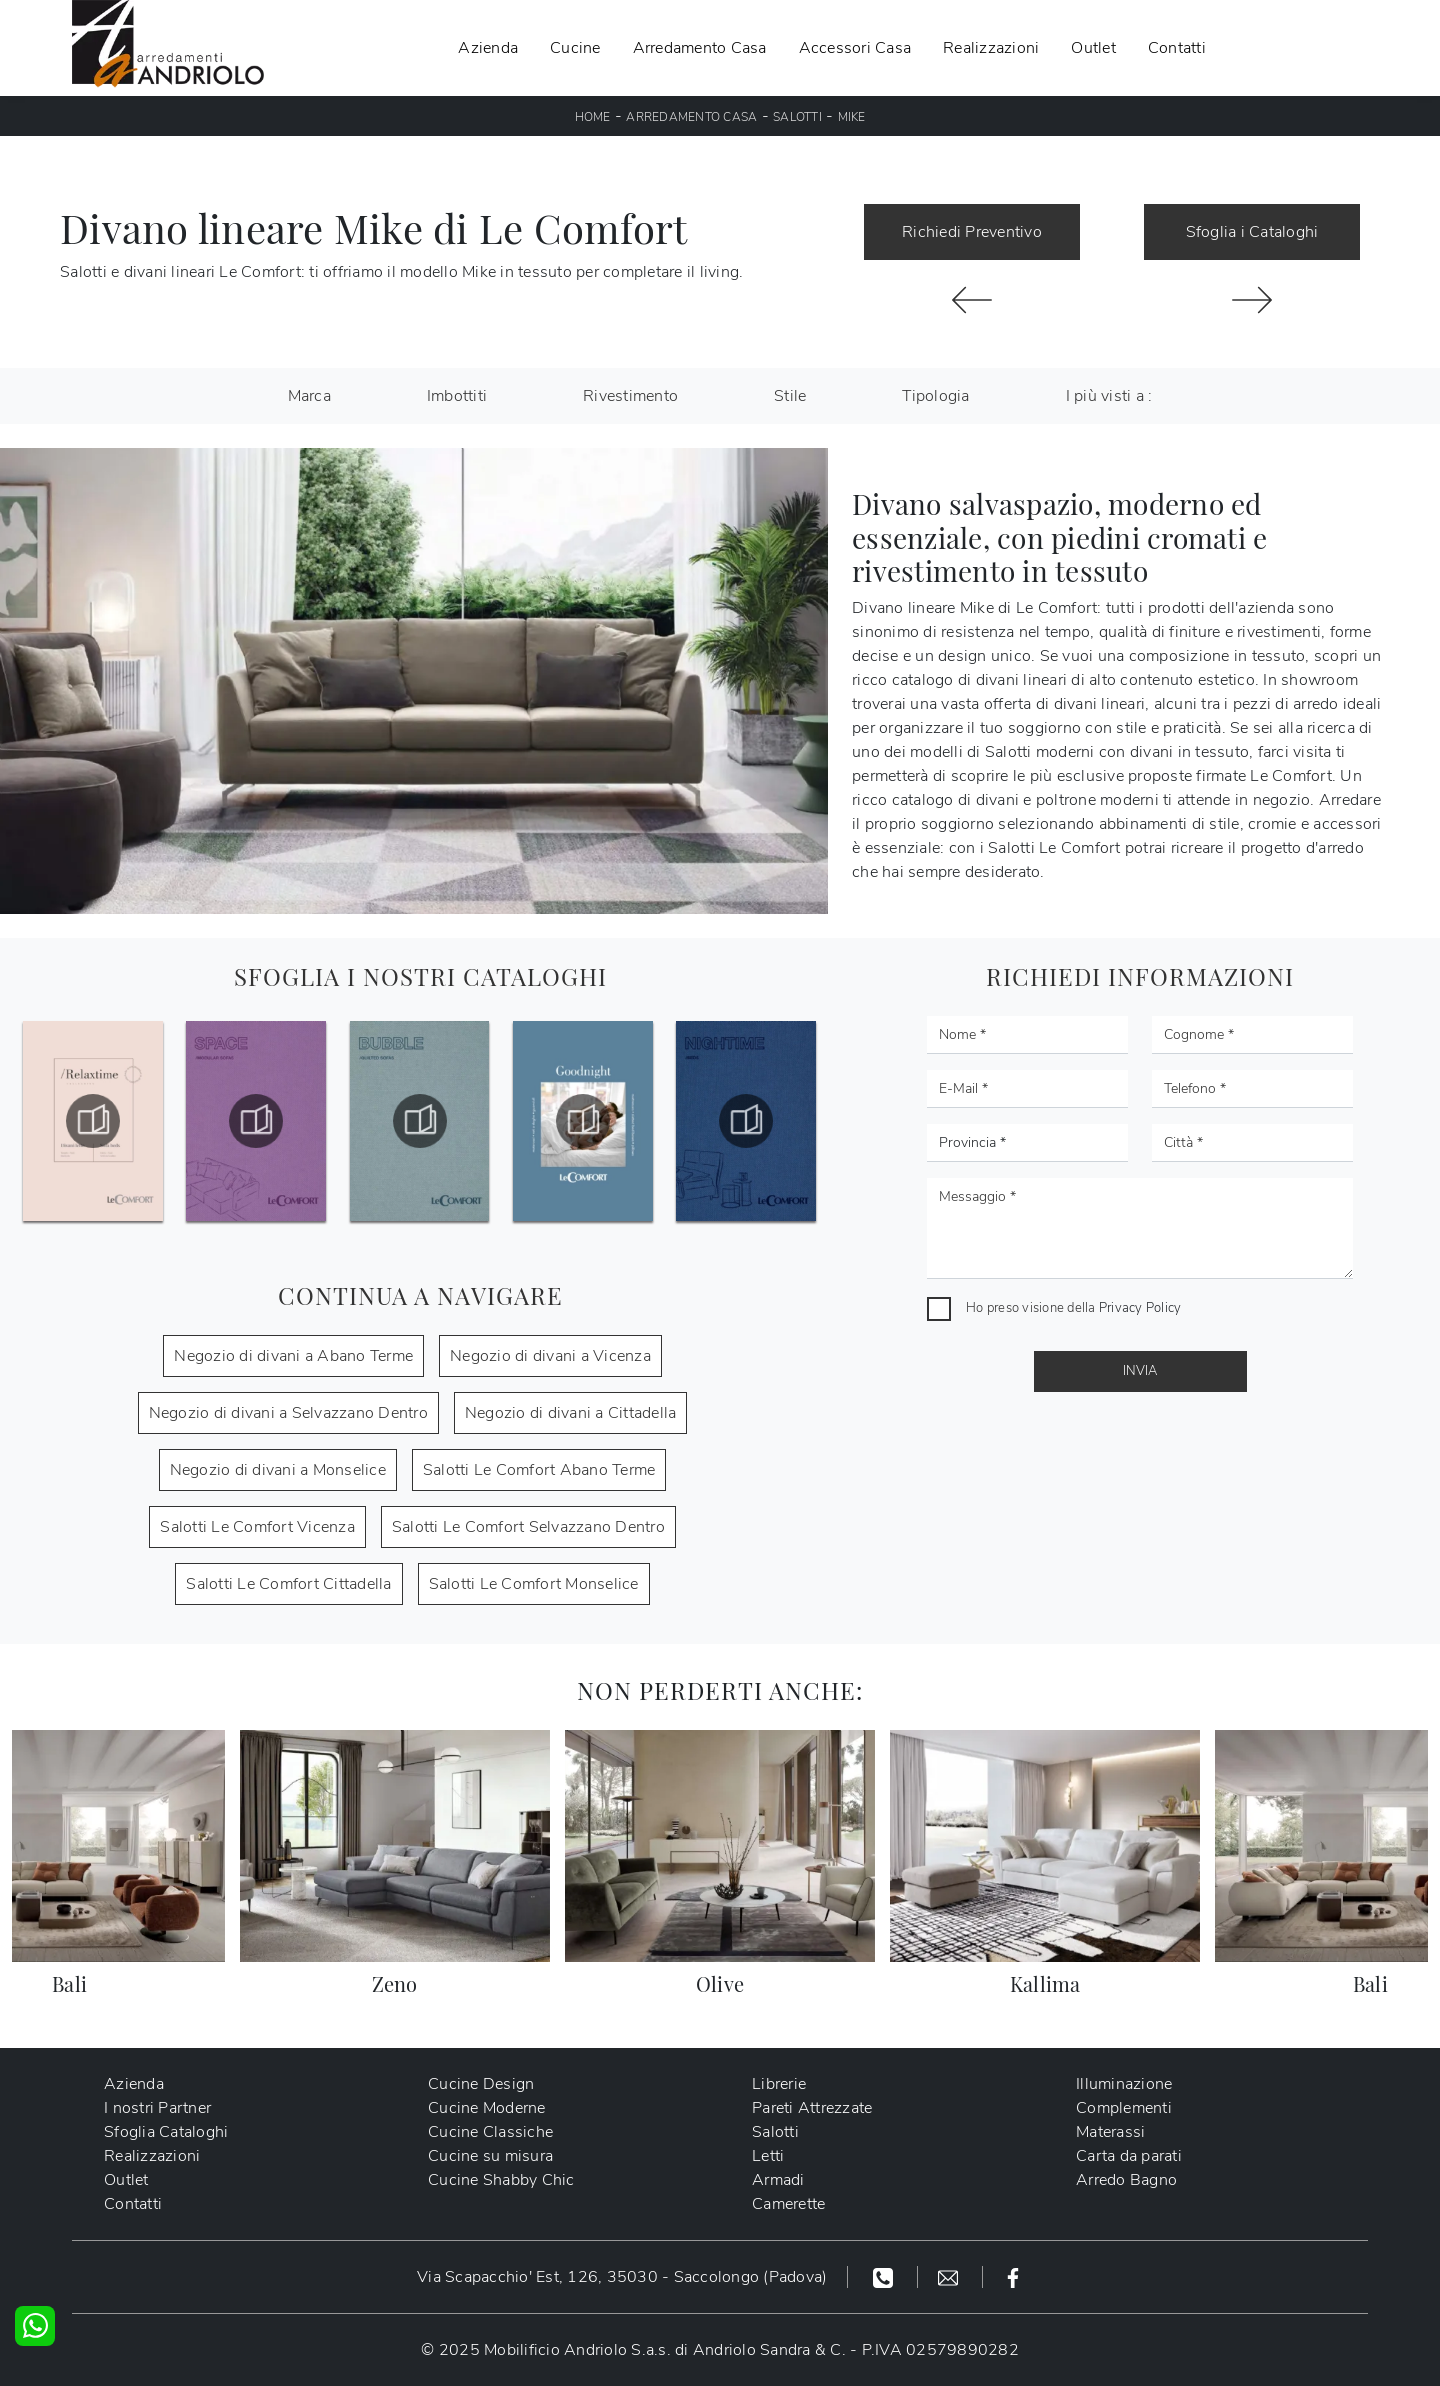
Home (593, 117)
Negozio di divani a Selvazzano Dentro (288, 1413)
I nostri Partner (157, 2108)
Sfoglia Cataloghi (166, 2132)
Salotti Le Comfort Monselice (534, 1584)
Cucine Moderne (487, 2108)
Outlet (1093, 48)
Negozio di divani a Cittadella (571, 1413)
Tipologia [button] (935, 396)
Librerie (779, 2084)
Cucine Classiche (490, 2132)
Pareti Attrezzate (812, 2108)
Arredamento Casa (700, 48)
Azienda (488, 48)
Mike (852, 117)
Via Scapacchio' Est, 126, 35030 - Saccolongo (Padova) (622, 2277)
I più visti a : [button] (1109, 396)
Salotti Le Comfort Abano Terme (539, 1470)
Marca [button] (309, 396)
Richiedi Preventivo (972, 232)
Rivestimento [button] (630, 396)
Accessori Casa (855, 48)
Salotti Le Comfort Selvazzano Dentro (528, 1527)
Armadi (778, 2180)
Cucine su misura (490, 2156)
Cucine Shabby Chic (501, 2180)
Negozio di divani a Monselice (278, 1470)
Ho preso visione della (1073, 1308)
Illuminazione (1124, 2084)
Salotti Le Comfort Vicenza (257, 1527)
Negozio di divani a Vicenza (550, 1356)
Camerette (788, 2204)
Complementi (1124, 2108)
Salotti (797, 117)
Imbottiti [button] (457, 396)
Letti (768, 2156)
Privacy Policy (1140, 1308)
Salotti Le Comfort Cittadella (288, 1584)
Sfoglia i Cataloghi (1252, 232)
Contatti (1177, 48)
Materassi (1110, 2132)
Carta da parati (1129, 2156)
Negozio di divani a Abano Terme (293, 1356)
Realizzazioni (991, 48)
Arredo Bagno (1126, 2180)
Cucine (575, 48)
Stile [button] (790, 396)
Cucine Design (481, 2084)
